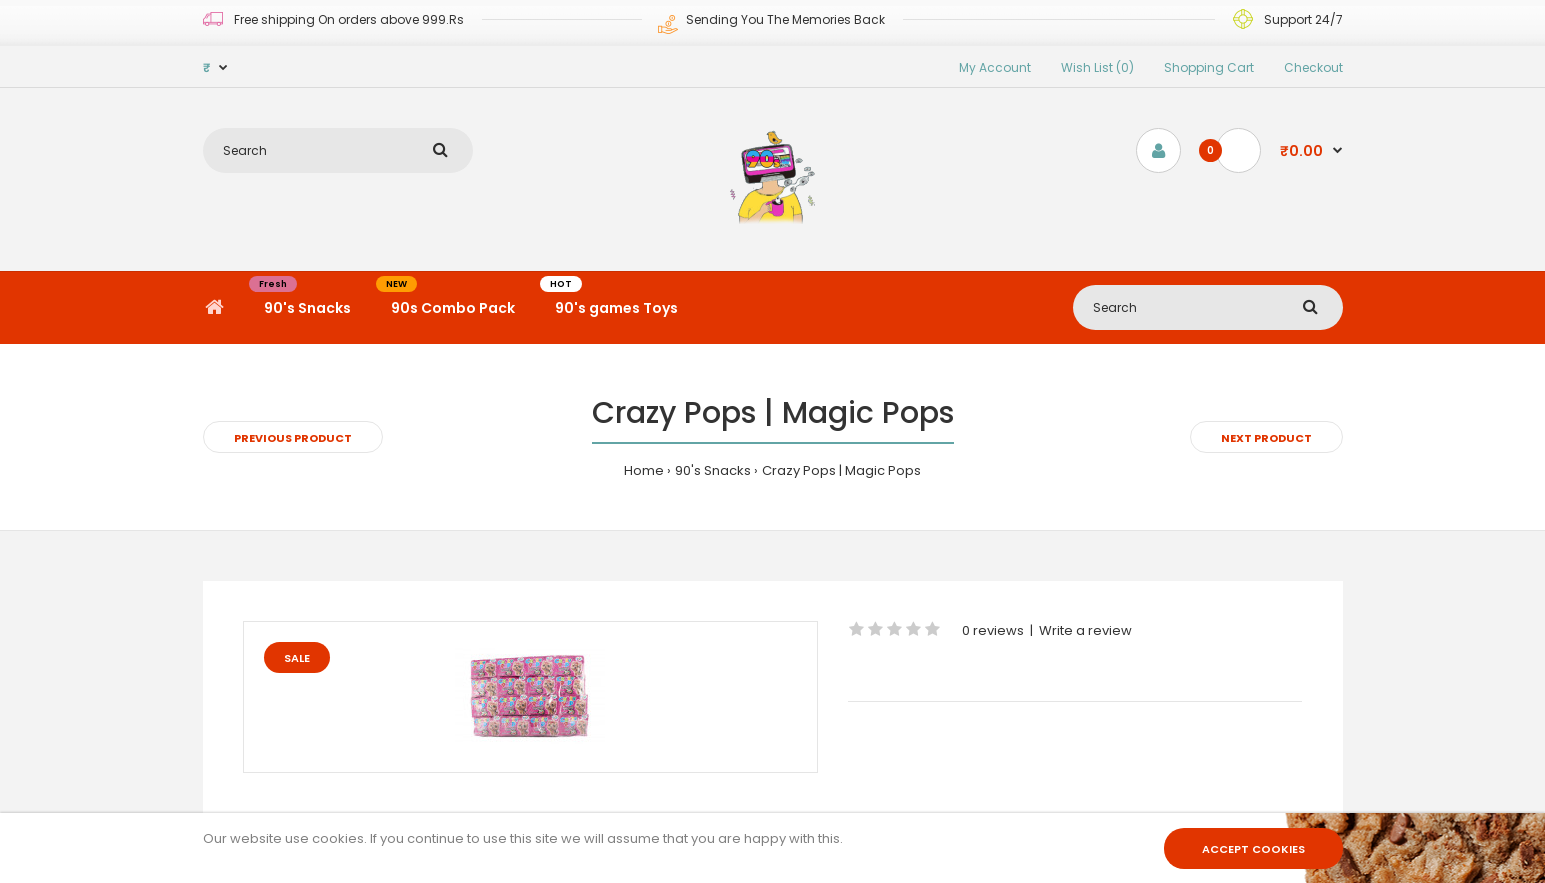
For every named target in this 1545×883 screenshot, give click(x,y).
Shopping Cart (1209, 67)
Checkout (1313, 67)
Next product (1266, 438)
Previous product (293, 438)
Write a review (1085, 630)
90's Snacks (713, 470)
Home (644, 470)
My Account (995, 67)
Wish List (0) (1097, 67)
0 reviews (993, 630)
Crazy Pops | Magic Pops (841, 470)
